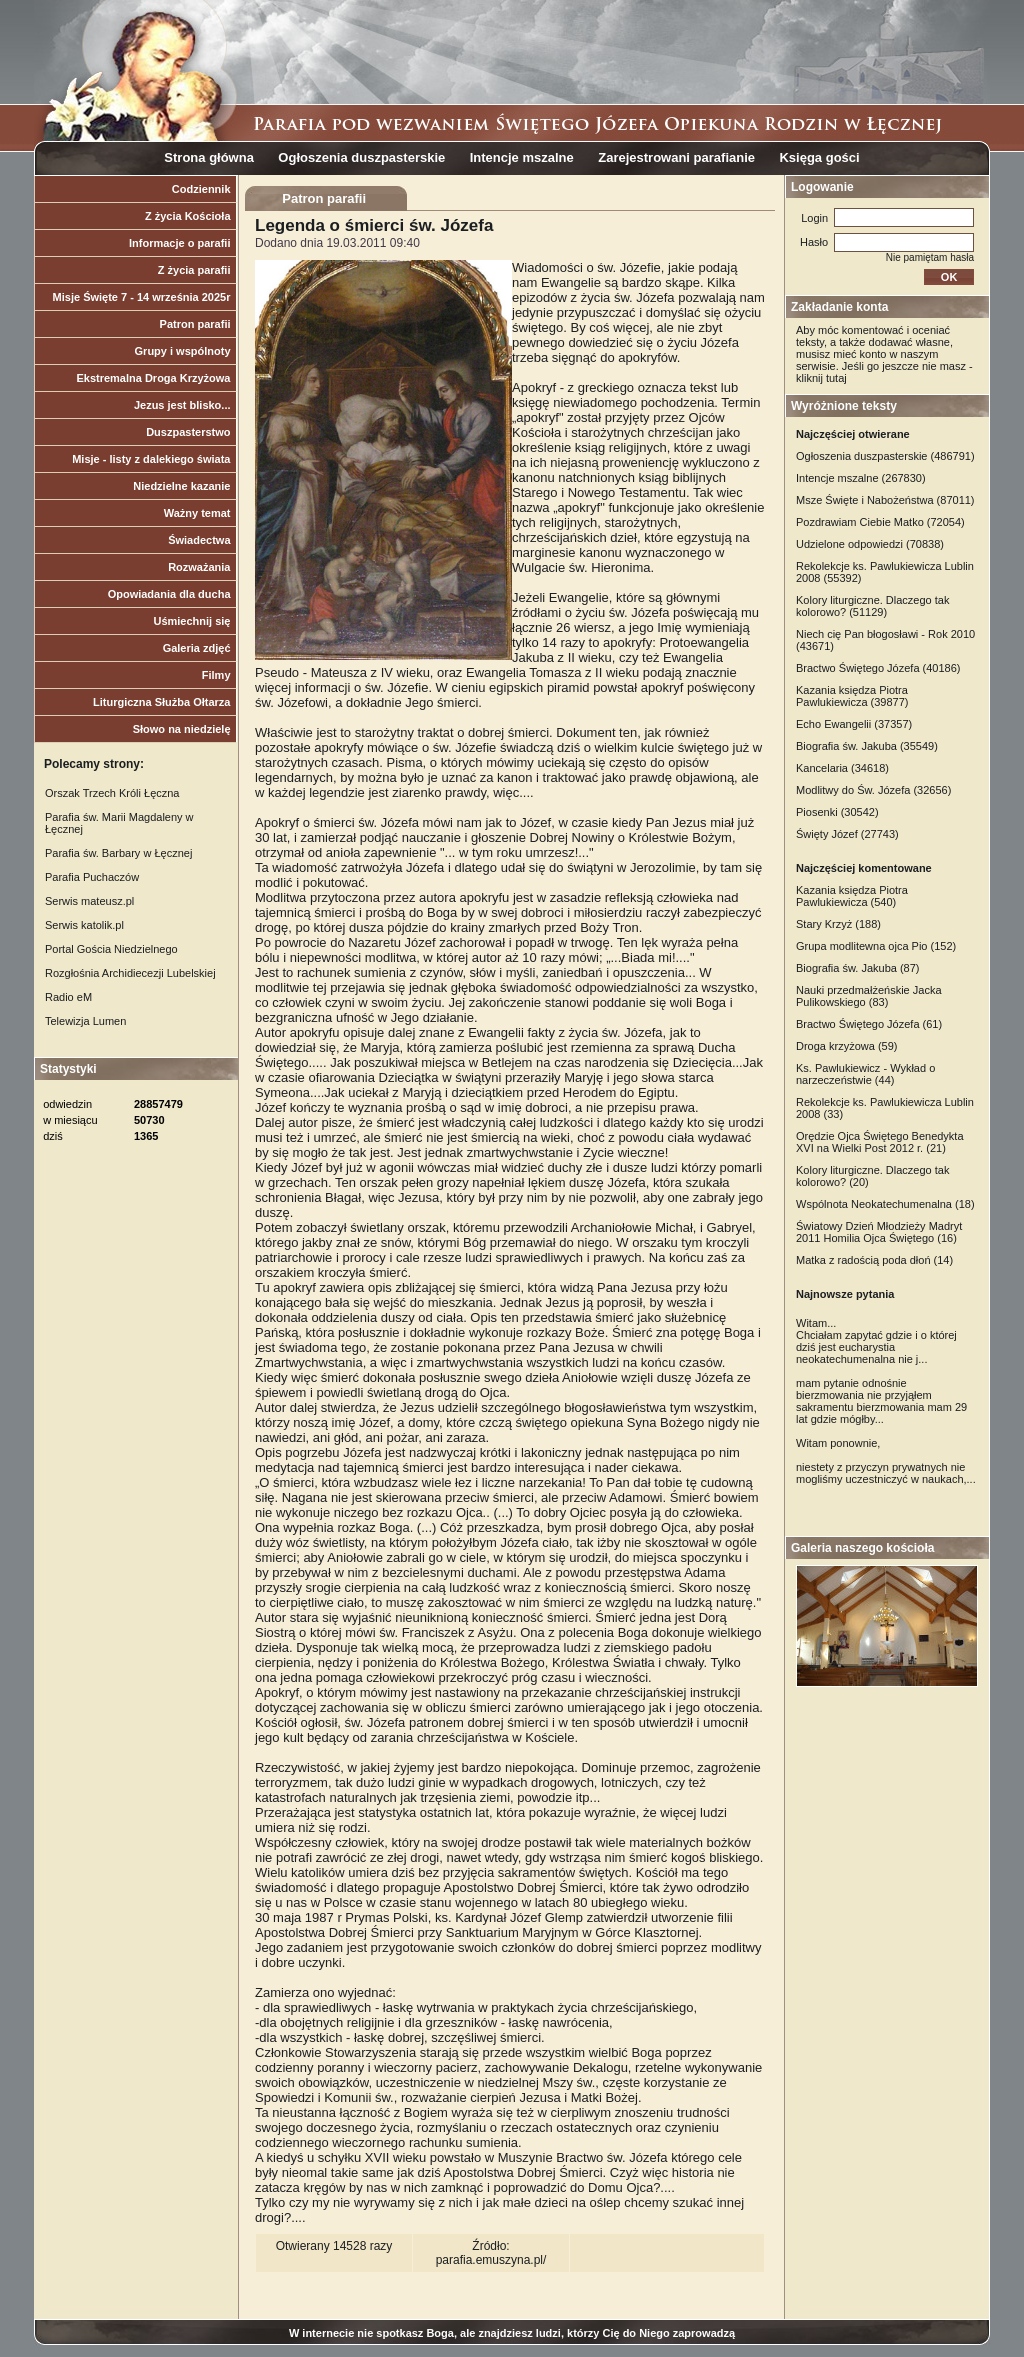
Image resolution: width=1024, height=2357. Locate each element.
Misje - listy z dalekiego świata (151, 459)
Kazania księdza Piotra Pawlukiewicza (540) (852, 896)
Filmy (216, 675)
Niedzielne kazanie (181, 486)
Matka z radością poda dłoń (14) (874, 1260)
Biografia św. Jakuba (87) (858, 968)
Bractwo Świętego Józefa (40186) (878, 668)
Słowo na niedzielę (182, 729)
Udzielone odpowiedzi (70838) (870, 544)
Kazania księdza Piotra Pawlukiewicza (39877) (852, 696)
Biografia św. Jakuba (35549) (867, 746)
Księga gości (819, 157)
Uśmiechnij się (191, 621)
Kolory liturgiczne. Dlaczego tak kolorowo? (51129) (872, 606)
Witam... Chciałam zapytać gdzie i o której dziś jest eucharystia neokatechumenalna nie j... (876, 1341)
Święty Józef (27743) (847, 834)
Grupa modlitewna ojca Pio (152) (876, 946)
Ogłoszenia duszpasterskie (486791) (885, 456)
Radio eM (68, 997)
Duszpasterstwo (188, 432)
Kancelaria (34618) (842, 768)
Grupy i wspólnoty (183, 351)
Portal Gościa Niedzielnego (111, 949)
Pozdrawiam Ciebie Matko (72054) (880, 522)
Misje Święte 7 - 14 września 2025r (142, 297)
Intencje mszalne (522, 157)
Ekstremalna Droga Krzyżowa (153, 378)
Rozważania (199, 567)
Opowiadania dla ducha (169, 594)
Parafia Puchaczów (92, 877)
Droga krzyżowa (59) (846, 1046)
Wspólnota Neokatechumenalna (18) (885, 1204)
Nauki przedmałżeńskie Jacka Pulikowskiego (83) (869, 996)
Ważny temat (197, 513)
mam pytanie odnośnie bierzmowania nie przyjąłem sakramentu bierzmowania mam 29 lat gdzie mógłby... (881, 1401)
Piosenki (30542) (837, 812)
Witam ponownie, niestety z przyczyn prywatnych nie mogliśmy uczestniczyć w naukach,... (886, 1461)
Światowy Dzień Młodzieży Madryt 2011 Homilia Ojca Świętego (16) (879, 1232)
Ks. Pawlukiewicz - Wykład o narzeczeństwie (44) (865, 1074)
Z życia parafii (194, 270)
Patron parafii (195, 324)
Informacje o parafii (179, 243)
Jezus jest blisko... (182, 405)
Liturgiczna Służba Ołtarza (162, 702)
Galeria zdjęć (197, 648)
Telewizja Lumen (85, 1021)
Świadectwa (199, 540)
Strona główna (209, 157)
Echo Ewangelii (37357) (854, 724)
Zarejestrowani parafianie (676, 157)
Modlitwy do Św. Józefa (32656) (873, 790)
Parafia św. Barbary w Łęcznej (118, 853)
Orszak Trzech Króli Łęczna (112, 793)
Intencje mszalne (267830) (861, 478)
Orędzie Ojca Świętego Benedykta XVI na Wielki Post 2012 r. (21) (880, 1142)
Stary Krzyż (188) (838, 924)
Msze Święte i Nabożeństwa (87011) (885, 500)
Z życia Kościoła (188, 216)
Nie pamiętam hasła (930, 257)
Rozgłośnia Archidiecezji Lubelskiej (130, 973)
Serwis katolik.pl (84, 925)
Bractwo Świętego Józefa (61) (869, 1024)
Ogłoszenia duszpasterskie (361, 157)
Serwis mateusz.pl (89, 901)
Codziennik (201, 189)
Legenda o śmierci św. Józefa (374, 225)
